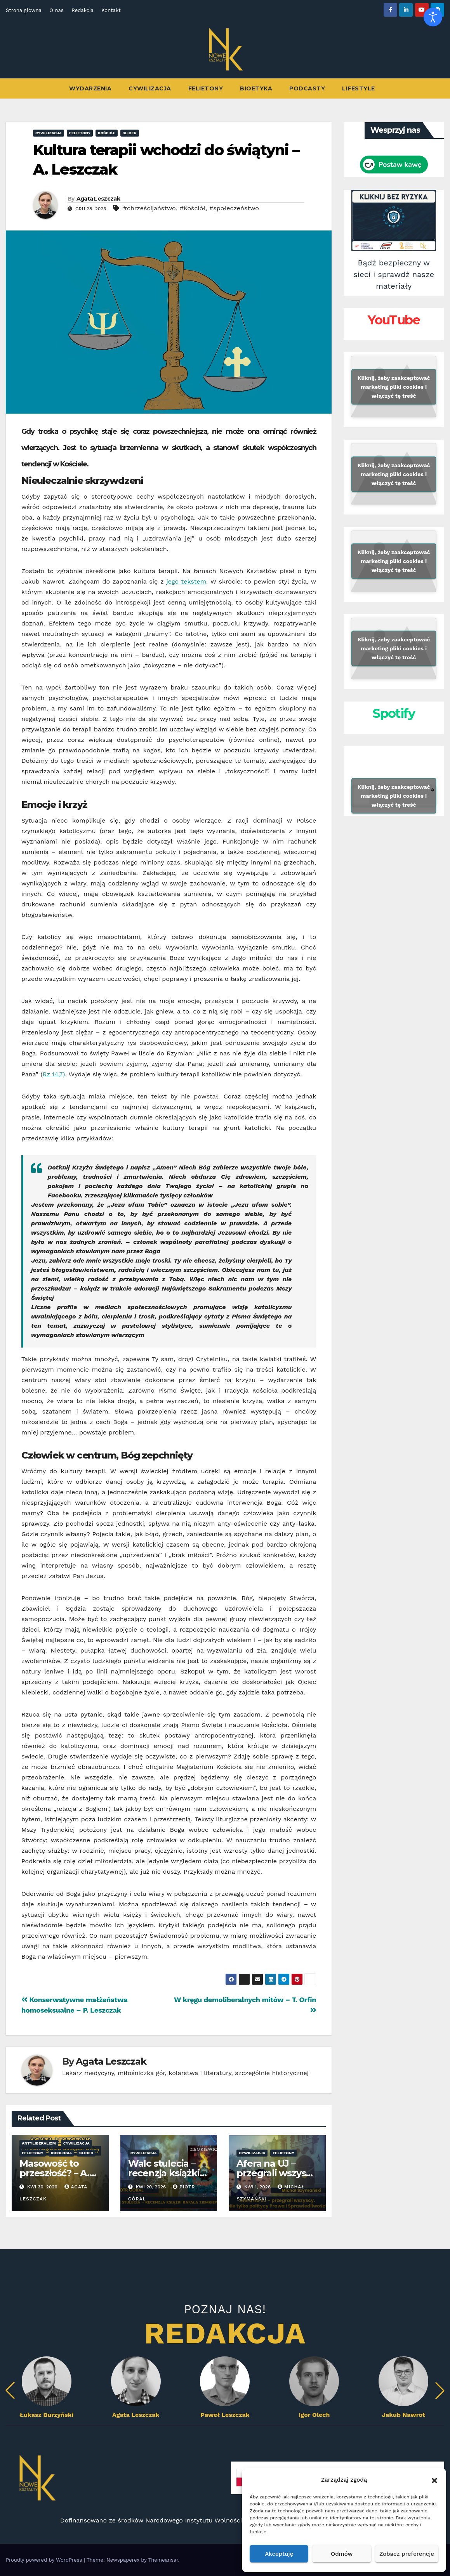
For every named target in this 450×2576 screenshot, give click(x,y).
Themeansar (163, 2560)
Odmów (342, 2553)
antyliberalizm (39, 2143)
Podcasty (307, 88)
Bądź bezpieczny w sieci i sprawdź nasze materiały (393, 274)
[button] (434, 2480)
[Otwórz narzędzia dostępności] (433, 17)
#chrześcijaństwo (149, 208)
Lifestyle (358, 88)
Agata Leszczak (98, 198)
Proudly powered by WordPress (45, 2560)
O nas (56, 10)
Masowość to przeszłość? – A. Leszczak (54, 2173)
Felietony (205, 88)
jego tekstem (186, 581)
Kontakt (110, 10)
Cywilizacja (150, 88)
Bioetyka (256, 88)
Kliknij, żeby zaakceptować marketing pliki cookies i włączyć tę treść (394, 386)
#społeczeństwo (234, 208)
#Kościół (192, 208)
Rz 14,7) (54, 1074)
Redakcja (82, 10)
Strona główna (24, 10)
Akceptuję (279, 2553)
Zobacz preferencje (406, 2553)
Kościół (106, 133)
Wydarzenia (90, 88)
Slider (130, 133)
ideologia (61, 2153)
